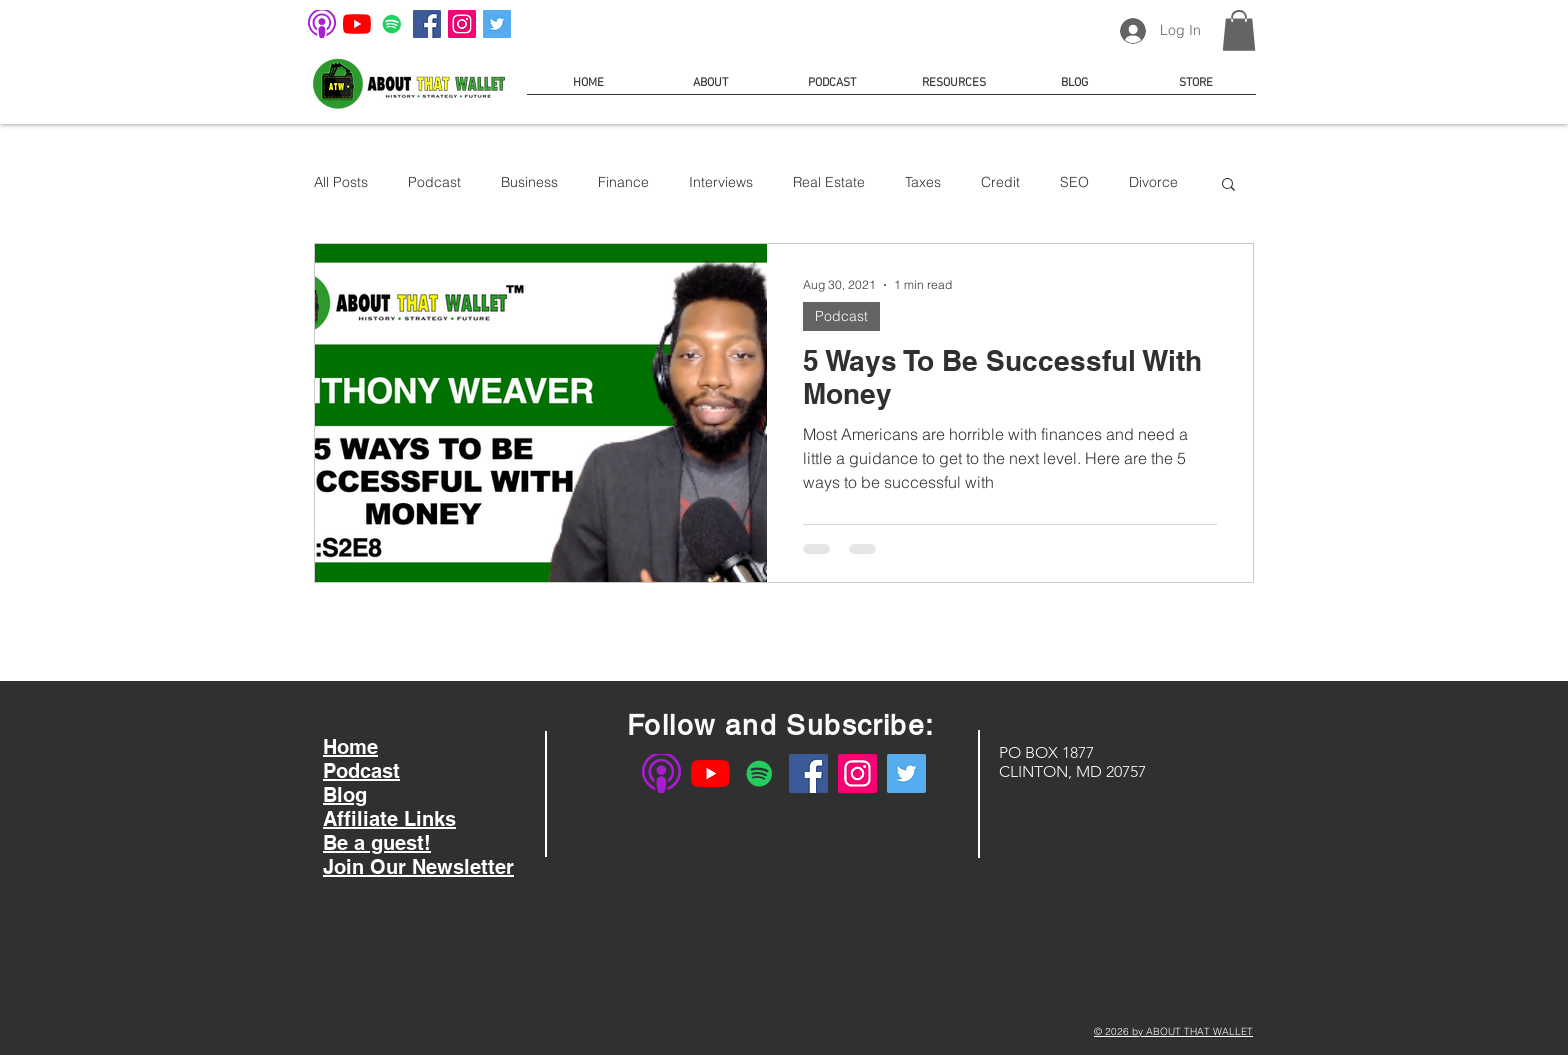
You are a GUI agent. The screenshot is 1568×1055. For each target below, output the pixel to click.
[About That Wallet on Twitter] (497, 24)
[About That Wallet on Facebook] (427, 24)
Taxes (923, 182)
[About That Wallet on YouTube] (357, 24)
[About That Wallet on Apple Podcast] (322, 24)
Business (529, 182)
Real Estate (829, 182)
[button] (1239, 30)
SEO (1074, 182)
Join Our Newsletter (418, 867)
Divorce (1153, 182)
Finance (623, 182)
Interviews (721, 182)
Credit (1000, 182)
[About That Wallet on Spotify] (392, 24)
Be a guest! (377, 843)
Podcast (434, 182)
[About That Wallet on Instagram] (462, 24)
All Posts (341, 182)
